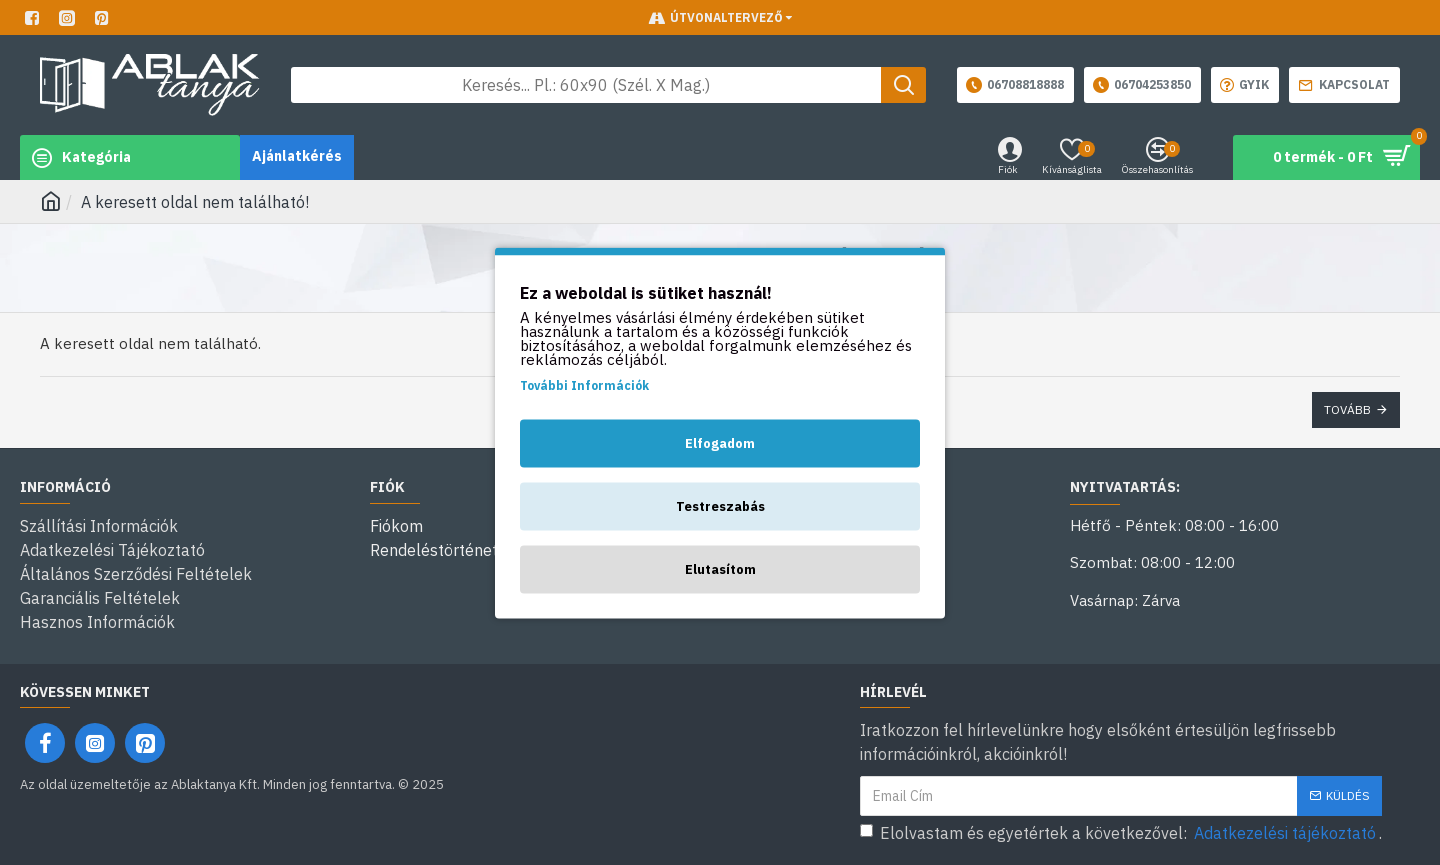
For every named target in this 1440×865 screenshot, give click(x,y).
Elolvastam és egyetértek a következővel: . (1121, 833)
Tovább (1347, 409)
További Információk (584, 384)
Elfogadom (720, 442)
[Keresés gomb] (903, 85)
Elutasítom (720, 568)
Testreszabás (720, 505)
